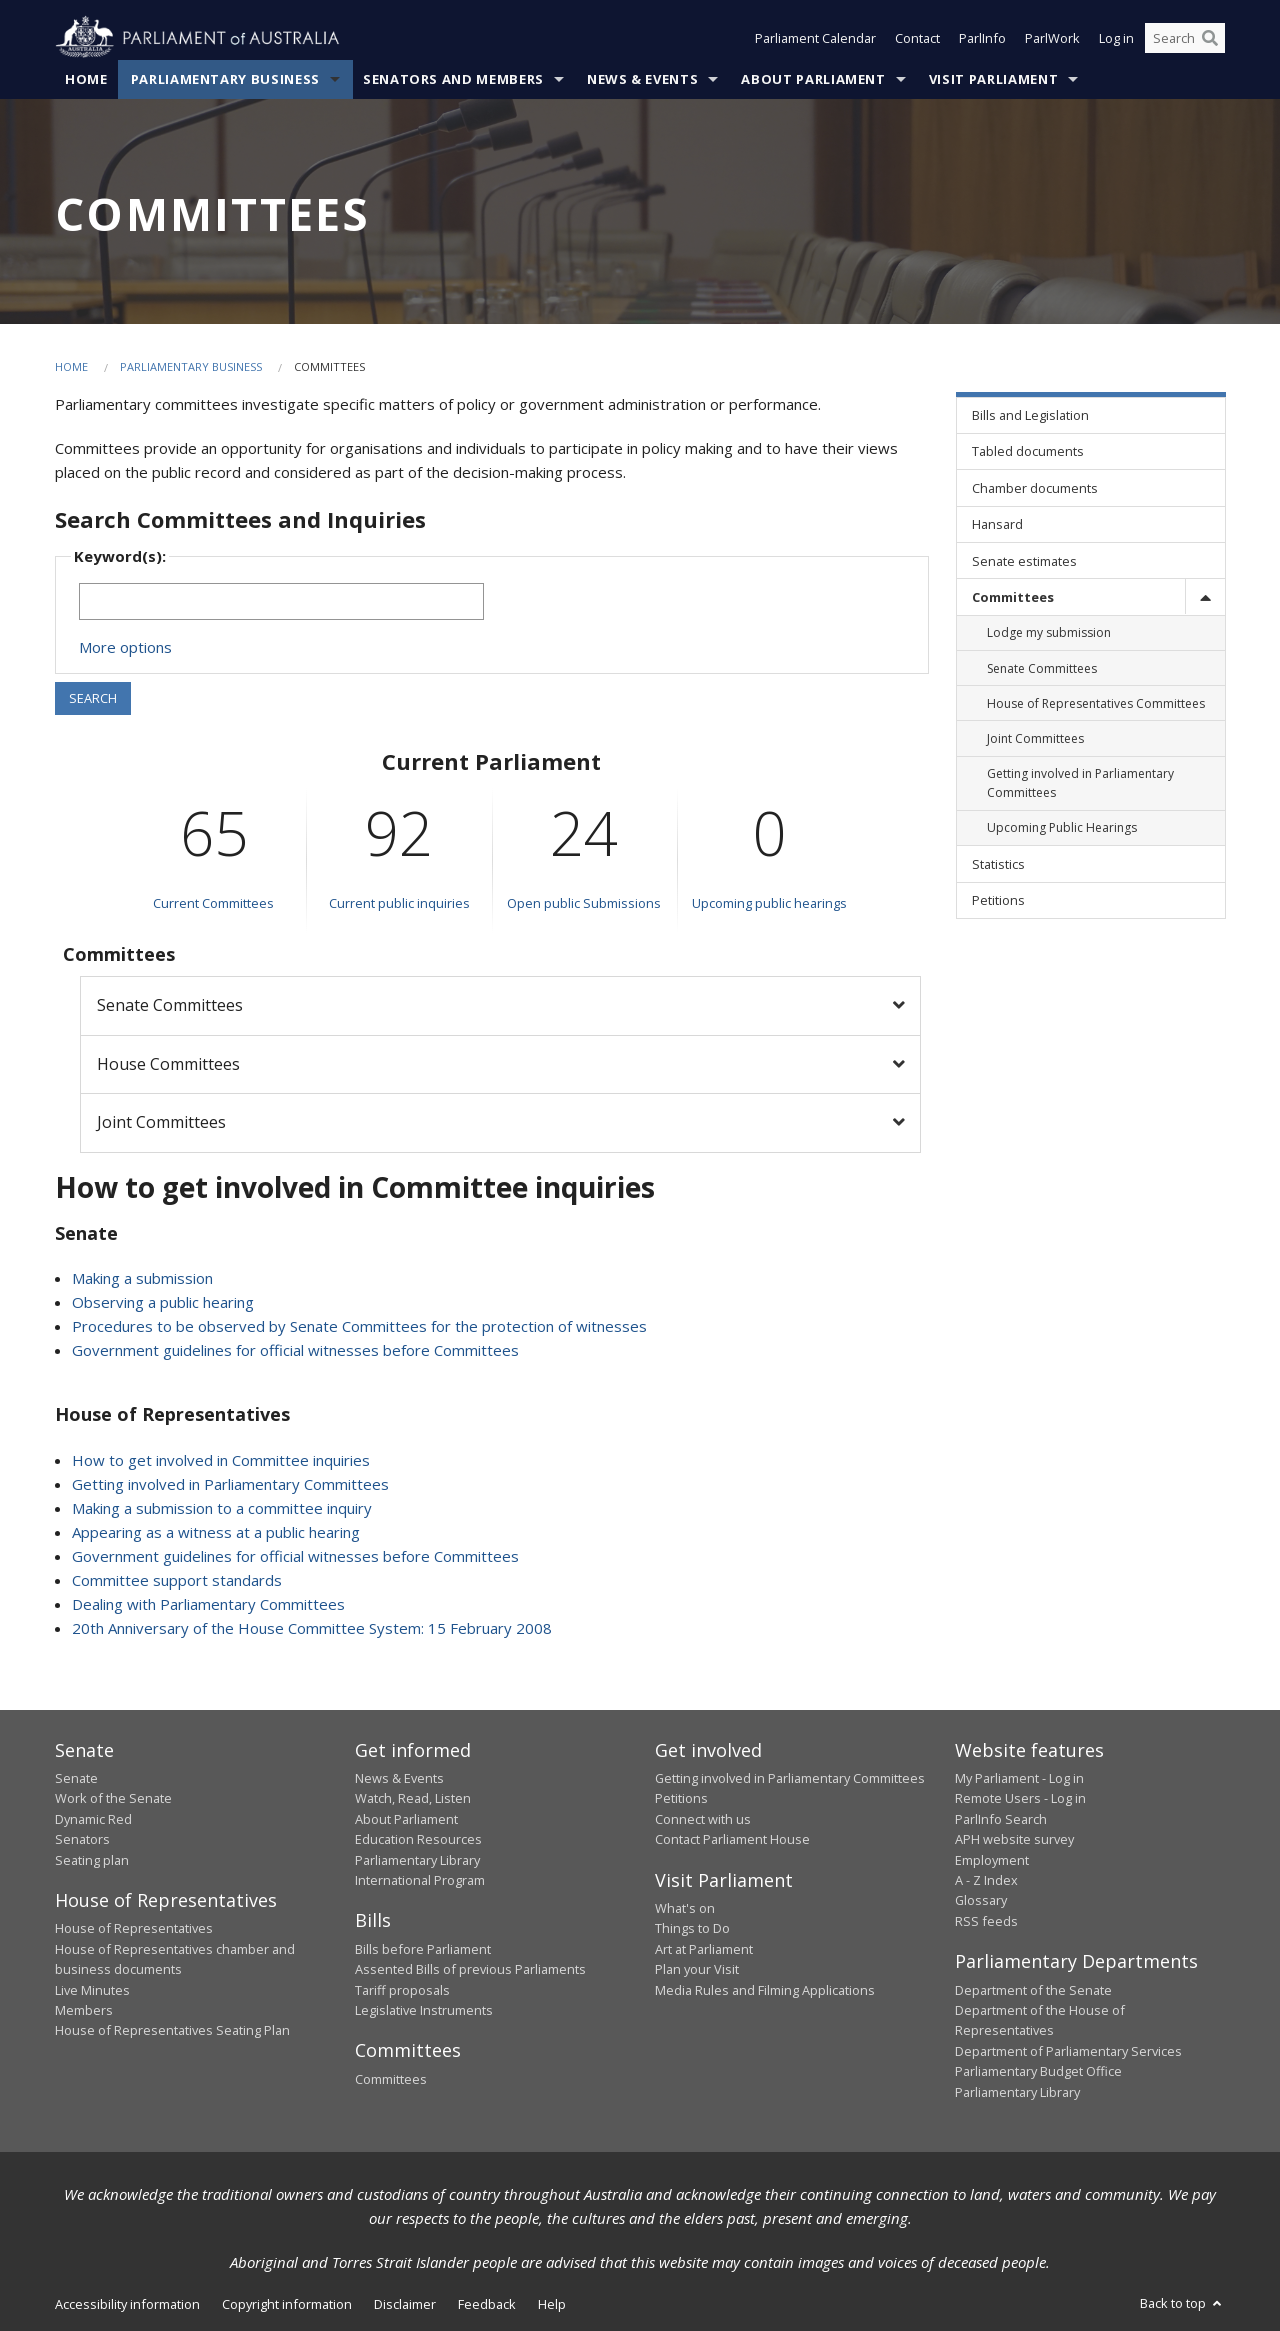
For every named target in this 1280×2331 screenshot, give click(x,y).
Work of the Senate (113, 1798)
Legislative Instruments (424, 2010)
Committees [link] (1013, 597)
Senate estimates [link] (1024, 561)
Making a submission (142, 1278)
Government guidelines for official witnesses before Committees (295, 1350)
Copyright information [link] (287, 2304)
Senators (82, 1839)
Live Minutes (92, 1990)
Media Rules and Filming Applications (765, 1990)
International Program (420, 1880)
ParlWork (1052, 38)
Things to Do (692, 1928)
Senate (76, 1778)
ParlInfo (982, 38)
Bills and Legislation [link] (1030, 415)
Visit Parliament (993, 79)
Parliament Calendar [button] (815, 38)
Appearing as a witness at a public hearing (216, 1532)
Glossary (981, 1900)
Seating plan (92, 1860)
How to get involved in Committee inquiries (221, 1460)
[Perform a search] (1210, 38)
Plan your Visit (697, 1969)
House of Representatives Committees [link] (1096, 703)
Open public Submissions (584, 903)
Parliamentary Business (225, 79)
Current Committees (213, 903)
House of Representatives (134, 1928)
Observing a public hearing (163, 1302)
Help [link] (552, 2304)
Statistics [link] (998, 864)
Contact (917, 38)
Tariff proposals (402, 1990)
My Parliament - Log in (1019, 1778)
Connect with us (703, 1819)
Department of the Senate (1033, 1990)
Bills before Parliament (423, 1949)
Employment (992, 1860)
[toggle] (1205, 596)
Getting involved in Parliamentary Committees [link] (1080, 783)
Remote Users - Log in (1020, 1798)
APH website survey (1014, 1839)
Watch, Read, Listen (413, 1798)
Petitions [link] (998, 900)
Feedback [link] (487, 2304)
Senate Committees (170, 1005)
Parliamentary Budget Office (1038, 2071)
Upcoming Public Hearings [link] (1062, 827)
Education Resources (418, 1839)
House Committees (168, 1064)
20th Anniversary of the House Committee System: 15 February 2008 (312, 1628)
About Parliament (813, 79)
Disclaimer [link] (405, 2304)
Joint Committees (161, 1122)
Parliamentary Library (417, 1860)
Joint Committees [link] (1035, 738)
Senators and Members (453, 79)
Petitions (681, 1798)
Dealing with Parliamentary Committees (208, 1604)
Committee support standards (177, 1580)
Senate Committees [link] (1042, 668)
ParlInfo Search (1001, 1819)
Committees (391, 2079)
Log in (1116, 38)
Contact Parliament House (732, 1839)
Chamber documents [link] (1035, 488)
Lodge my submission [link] (1049, 632)
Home (86, 79)
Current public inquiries (399, 903)
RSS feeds (986, 1921)
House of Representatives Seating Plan (172, 2030)
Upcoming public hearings (769, 903)
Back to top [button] (1182, 2303)
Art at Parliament (704, 1949)
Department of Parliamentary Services (1068, 2051)
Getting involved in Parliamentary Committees (230, 1484)
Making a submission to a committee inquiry (222, 1508)
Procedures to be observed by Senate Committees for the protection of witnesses (359, 1326)
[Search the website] (1185, 38)
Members (84, 2010)
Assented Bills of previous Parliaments (470, 1969)
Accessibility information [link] (127, 2304)
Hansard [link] (997, 524)
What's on (685, 1908)
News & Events (642, 79)
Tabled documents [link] (1028, 451)
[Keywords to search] (281, 601)
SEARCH (93, 698)
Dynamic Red (93, 1819)
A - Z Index (986, 1880)
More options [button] (125, 647)
